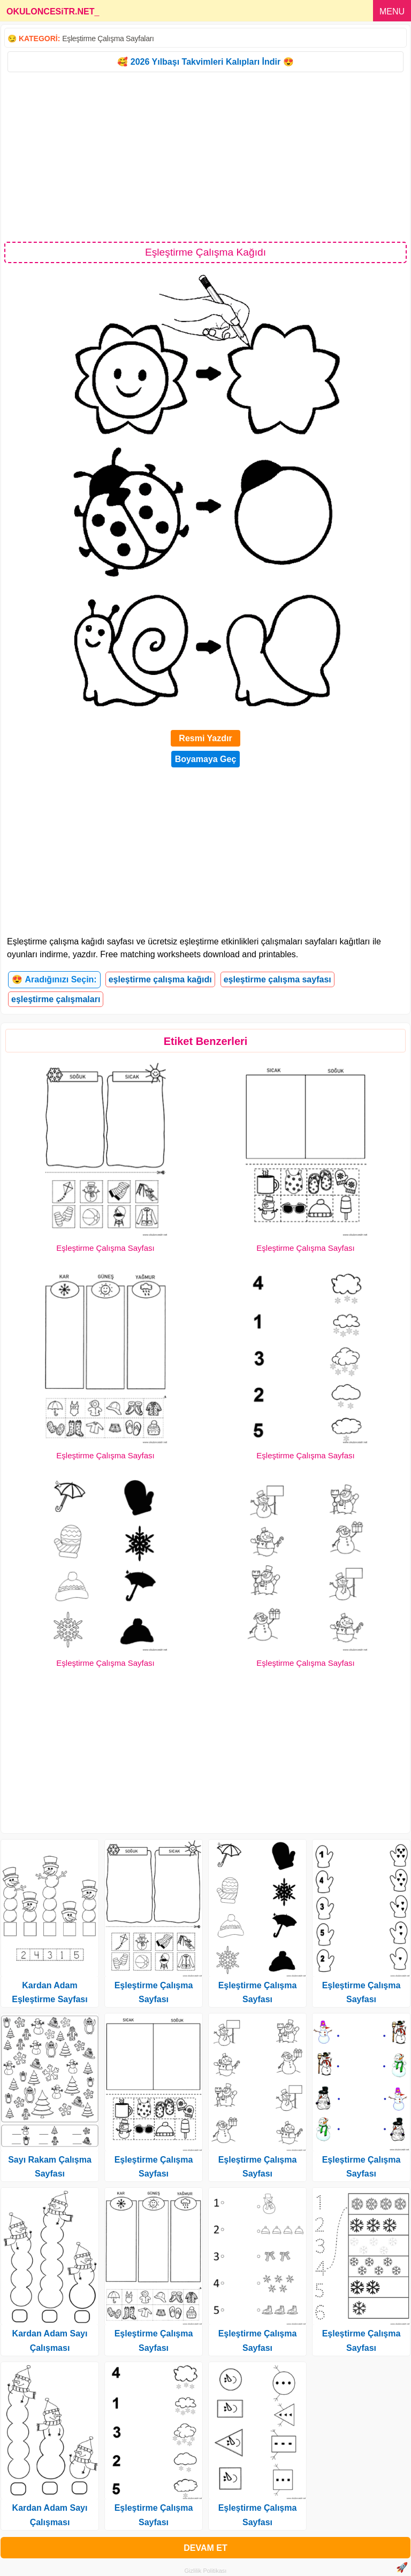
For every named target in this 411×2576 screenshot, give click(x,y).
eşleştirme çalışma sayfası (277, 979)
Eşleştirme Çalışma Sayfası (105, 1247)
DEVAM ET (205, 2547)
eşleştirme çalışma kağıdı (160, 979)
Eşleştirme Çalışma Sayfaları (108, 38)
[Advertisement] (205, 156)
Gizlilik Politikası (206, 2570)
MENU (392, 11)
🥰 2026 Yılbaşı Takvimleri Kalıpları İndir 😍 (205, 61)
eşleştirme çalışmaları (55, 999)
